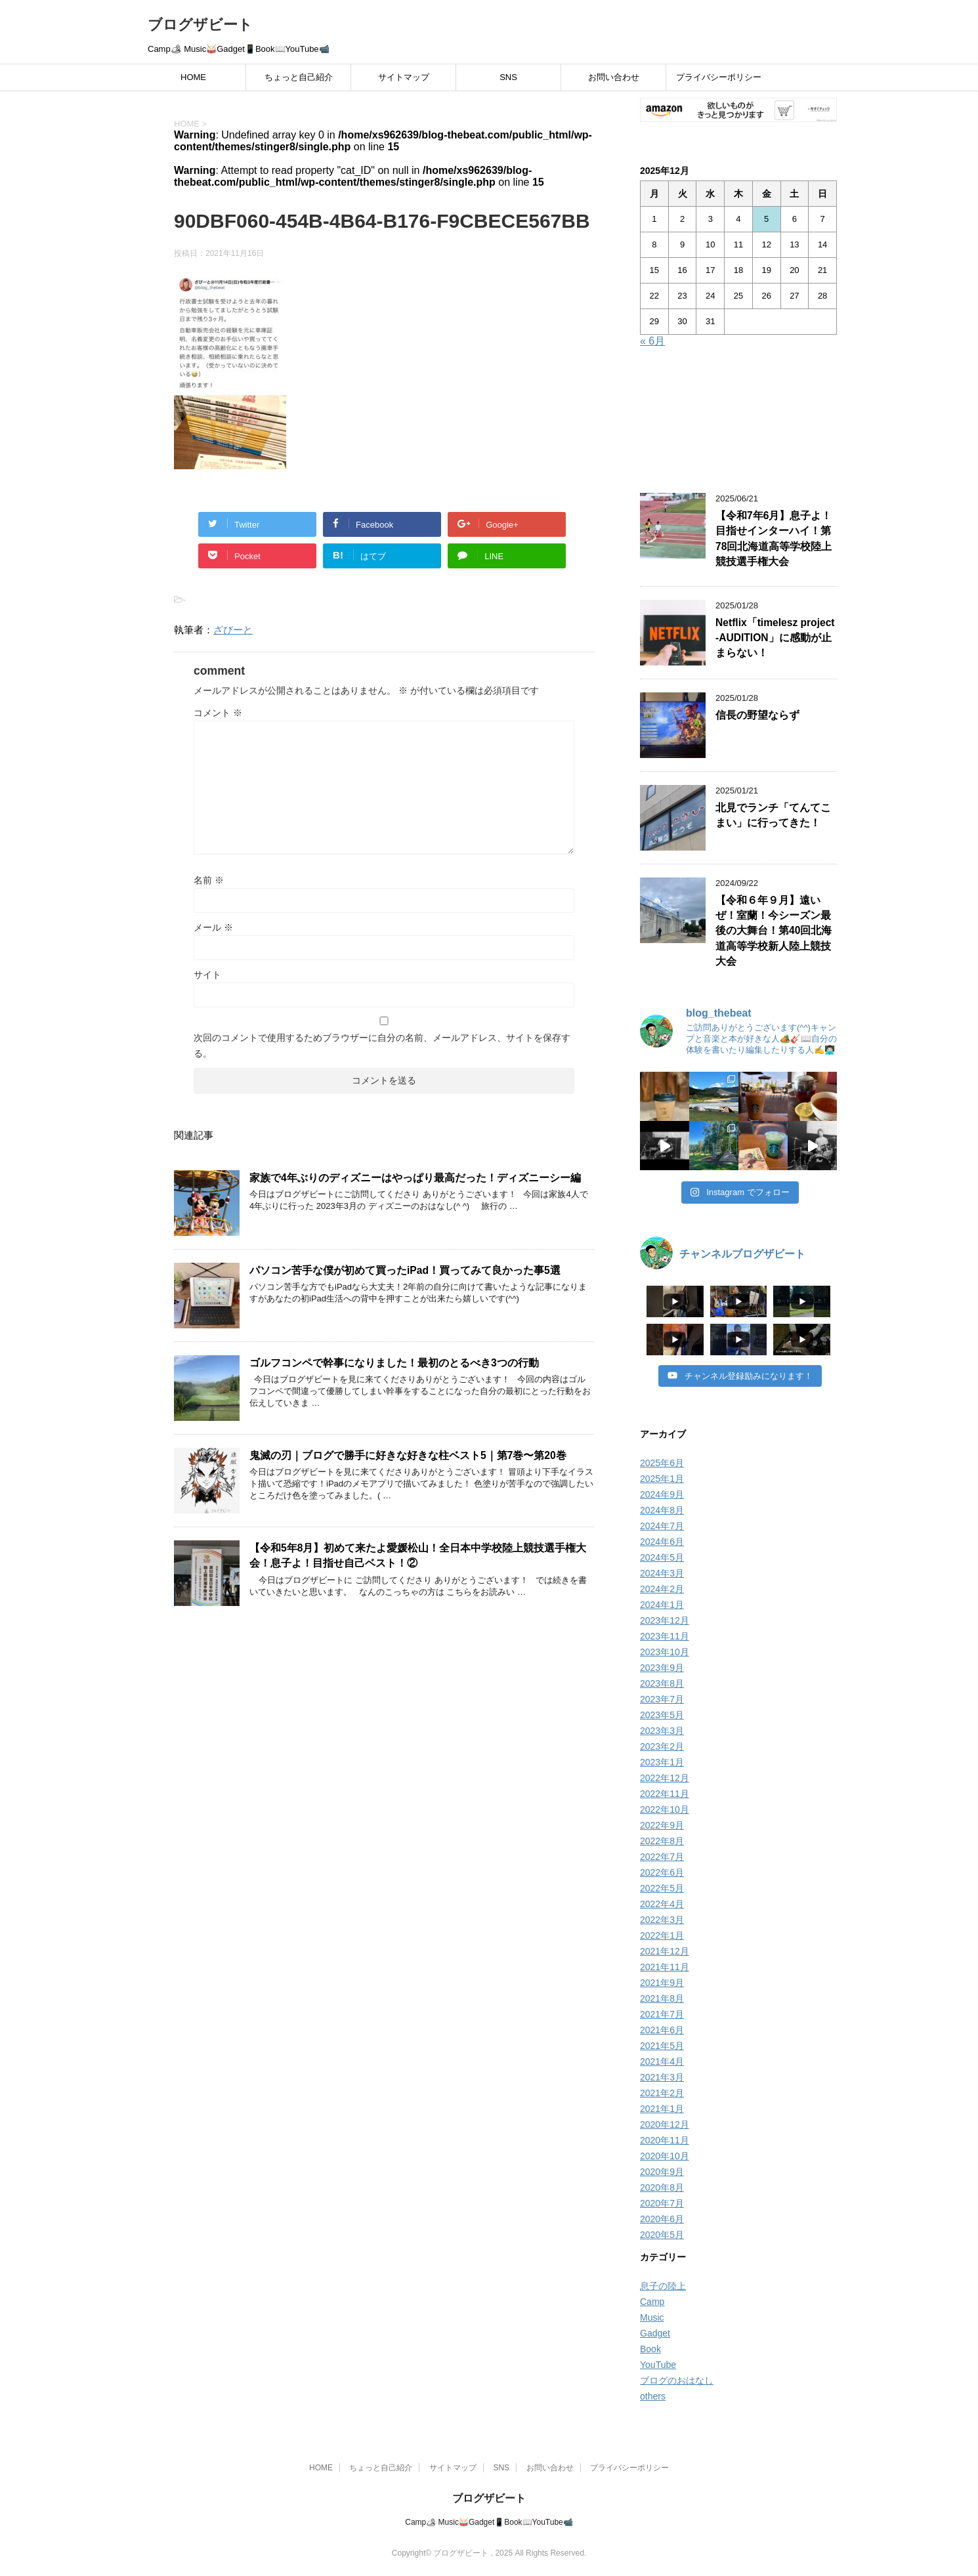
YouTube (658, 2364)
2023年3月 (662, 1730)
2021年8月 (662, 1998)
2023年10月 (664, 1652)
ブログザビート (200, 24)
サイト (207, 974)
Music (652, 2317)
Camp (652, 2301)
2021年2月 (662, 2093)
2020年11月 (664, 2140)
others (653, 2396)
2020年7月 (662, 2203)
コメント (218, 712)
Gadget (655, 2333)
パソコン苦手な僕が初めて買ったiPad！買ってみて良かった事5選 (405, 1270)
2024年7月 (662, 1526)
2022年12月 (664, 1778)
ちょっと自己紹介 (299, 77)
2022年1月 (662, 1935)
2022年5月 (662, 1888)
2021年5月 (662, 2045)
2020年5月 (662, 2234)
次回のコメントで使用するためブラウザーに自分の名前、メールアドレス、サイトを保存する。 (382, 1045)
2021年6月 (662, 2030)
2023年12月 (664, 1620)
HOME (193, 77)
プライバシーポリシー (718, 77)
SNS (508, 77)
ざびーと (233, 629)
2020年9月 (662, 2171)
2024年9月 (662, 1494)
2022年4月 (662, 1904)
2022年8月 (662, 1841)
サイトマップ (403, 77)
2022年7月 (662, 1856)
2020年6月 (662, 2219)
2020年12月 (664, 2124)
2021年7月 (662, 2014)
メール (213, 927)
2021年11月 (664, 1967)
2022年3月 (662, 1919)
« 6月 (652, 341)
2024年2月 (662, 1589)
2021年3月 (662, 2077)
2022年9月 (662, 1825)
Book (650, 2349)
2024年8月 (662, 1510)
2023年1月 (662, 1762)
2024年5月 (662, 1557)
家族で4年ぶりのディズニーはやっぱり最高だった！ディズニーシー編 (415, 1177)
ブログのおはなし (676, 2380)
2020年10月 (664, 2156)
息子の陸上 (663, 2286)
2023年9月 (662, 1667)
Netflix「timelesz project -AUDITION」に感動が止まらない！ (775, 638)
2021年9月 (662, 1982)
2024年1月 (662, 1604)
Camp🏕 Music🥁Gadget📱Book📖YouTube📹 (489, 2517)
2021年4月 (662, 2061)
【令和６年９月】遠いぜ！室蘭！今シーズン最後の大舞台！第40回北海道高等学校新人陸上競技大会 (773, 931)
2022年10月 (664, 1809)
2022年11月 (664, 1793)
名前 (209, 880)
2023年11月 (664, 1636)
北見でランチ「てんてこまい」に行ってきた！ (773, 815)
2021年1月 (662, 2108)
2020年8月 (662, 2187)
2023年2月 (662, 1746)
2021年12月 (664, 1951)
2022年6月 (662, 1872)
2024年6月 (662, 1541)
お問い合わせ (613, 77)
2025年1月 (662, 1478)
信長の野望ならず (757, 715)
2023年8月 (662, 1683)
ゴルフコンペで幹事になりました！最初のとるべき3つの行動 (394, 1362)
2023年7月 (662, 1699)
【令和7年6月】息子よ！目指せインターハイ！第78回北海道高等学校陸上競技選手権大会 (773, 538)
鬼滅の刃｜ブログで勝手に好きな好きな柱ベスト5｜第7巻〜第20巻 (407, 1455)
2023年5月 (662, 1715)
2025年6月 (662, 1463)
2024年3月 (662, 1573)
